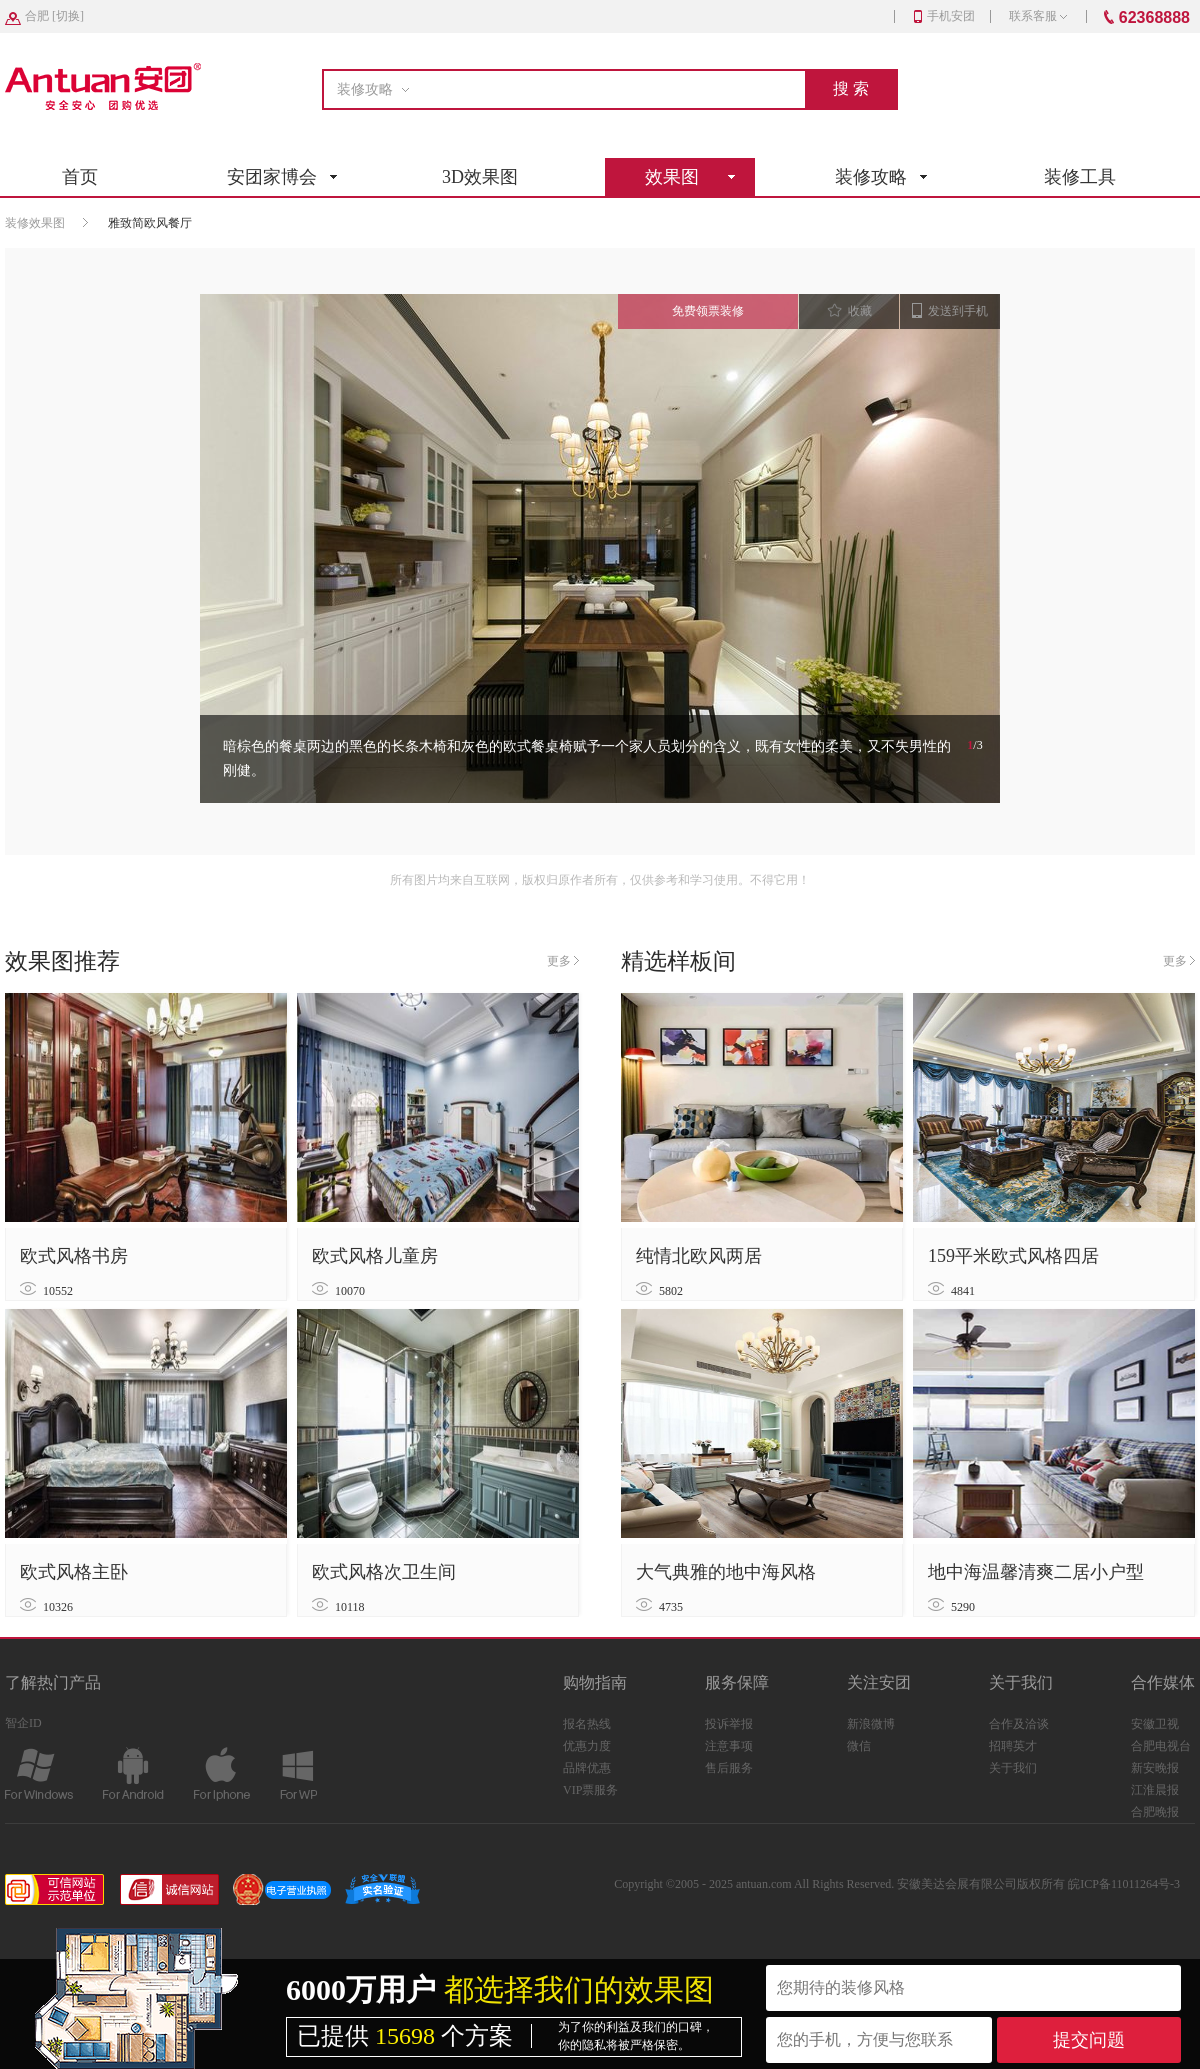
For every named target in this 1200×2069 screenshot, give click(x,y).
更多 (563, 961)
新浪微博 (871, 1724)
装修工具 (1080, 177)
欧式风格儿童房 (375, 1256)
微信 (859, 1746)
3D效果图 (480, 177)
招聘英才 (1013, 1746)
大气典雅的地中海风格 (726, 1572)
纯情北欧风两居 (699, 1256)
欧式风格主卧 (74, 1572)
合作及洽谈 (1019, 1724)
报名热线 (587, 1724)
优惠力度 (587, 1746)
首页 (80, 177)
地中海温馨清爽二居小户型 (1036, 1572)
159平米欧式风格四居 (1013, 1256)
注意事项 (729, 1746)
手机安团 (944, 16)
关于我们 (1013, 1768)
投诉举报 (729, 1724)
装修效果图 (35, 223)
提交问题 (1089, 2040)
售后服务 (729, 1768)
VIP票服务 (590, 1790)
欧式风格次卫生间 (384, 1572)
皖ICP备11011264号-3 (1124, 1884)
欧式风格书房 (74, 1256)
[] (54, 16)
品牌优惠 (587, 1768)
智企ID (23, 1723)
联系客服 (1038, 16)
